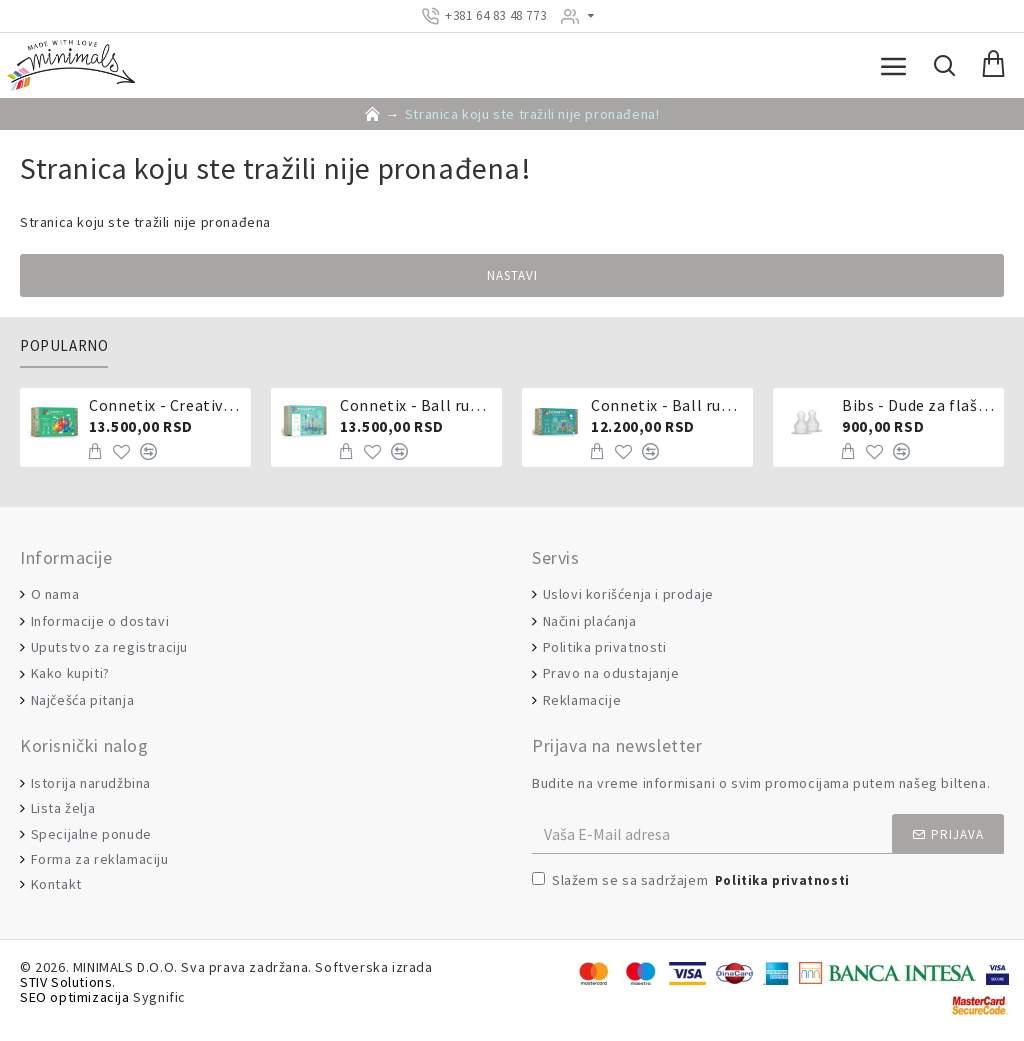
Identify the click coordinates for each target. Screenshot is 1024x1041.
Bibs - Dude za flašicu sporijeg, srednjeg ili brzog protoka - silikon (919, 405)
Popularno (64, 346)
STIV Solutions (66, 982)
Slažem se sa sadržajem (692, 881)
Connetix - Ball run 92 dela (668, 405)
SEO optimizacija (75, 997)
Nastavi (512, 275)
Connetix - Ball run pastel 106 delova (417, 405)
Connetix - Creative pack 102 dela (166, 405)
